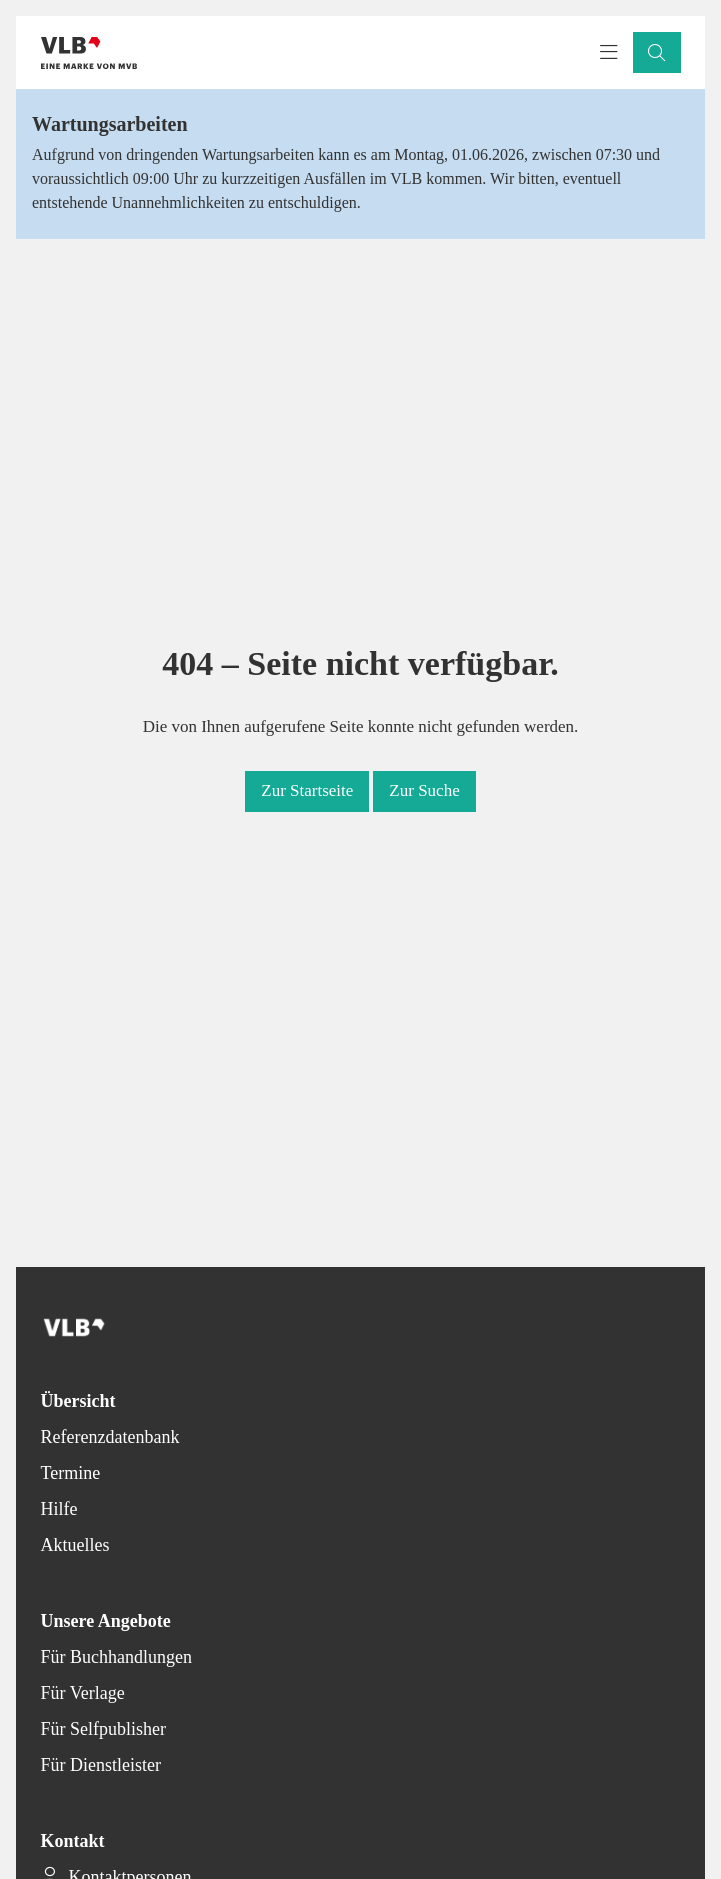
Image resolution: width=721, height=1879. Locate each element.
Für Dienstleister (101, 1765)
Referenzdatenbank (110, 1437)
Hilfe (59, 1509)
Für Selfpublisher (104, 1729)
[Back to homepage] (89, 53)
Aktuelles (75, 1545)
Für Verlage (83, 1693)
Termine (71, 1473)
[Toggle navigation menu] (609, 53)
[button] (657, 52)
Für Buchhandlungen (116, 1657)
